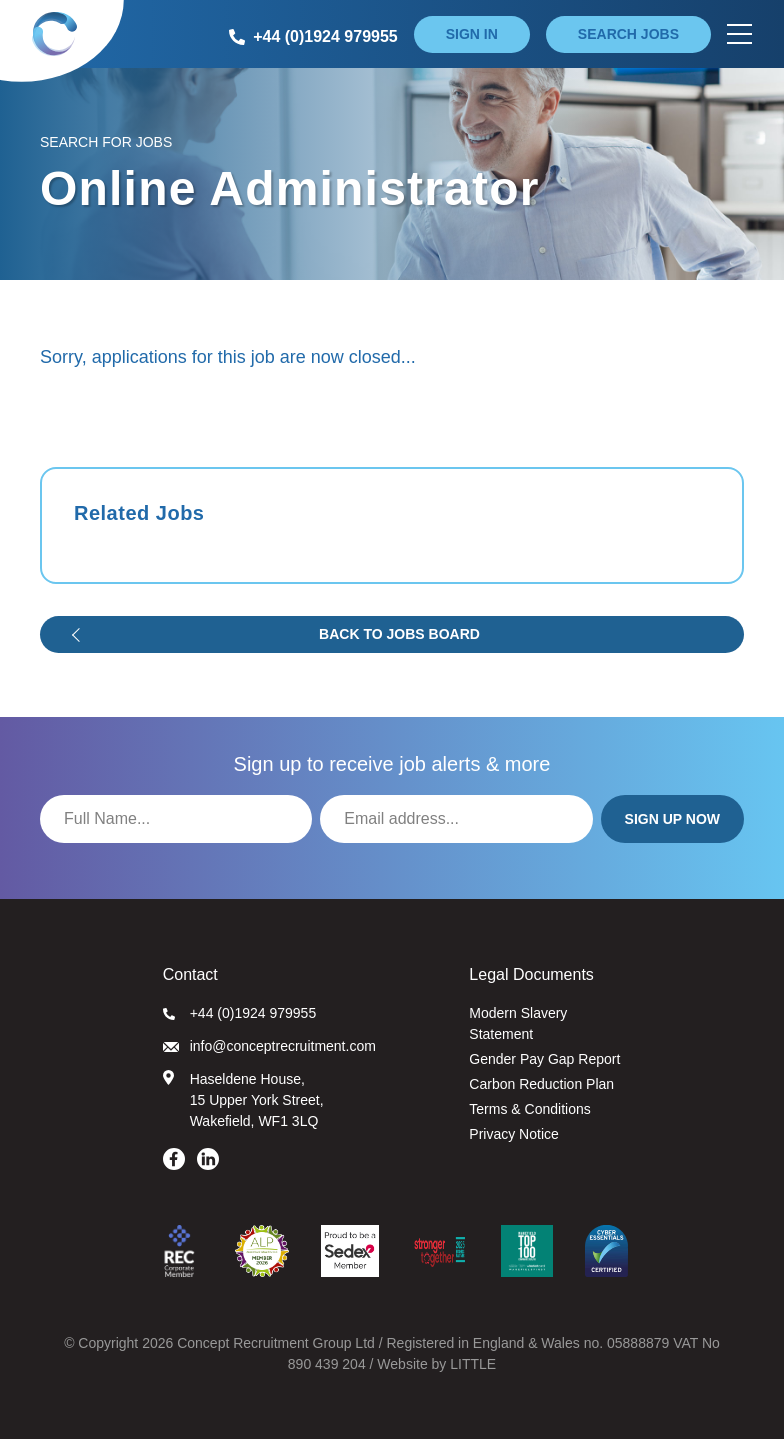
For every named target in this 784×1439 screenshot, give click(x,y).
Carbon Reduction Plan (541, 1084)
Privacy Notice (513, 1134)
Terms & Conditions (529, 1109)
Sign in (472, 34)
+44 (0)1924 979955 (240, 1013)
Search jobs (628, 34)
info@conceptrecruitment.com (269, 1046)
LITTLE (473, 1364)
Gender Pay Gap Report (544, 1059)
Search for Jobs (106, 142)
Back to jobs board (399, 634)
